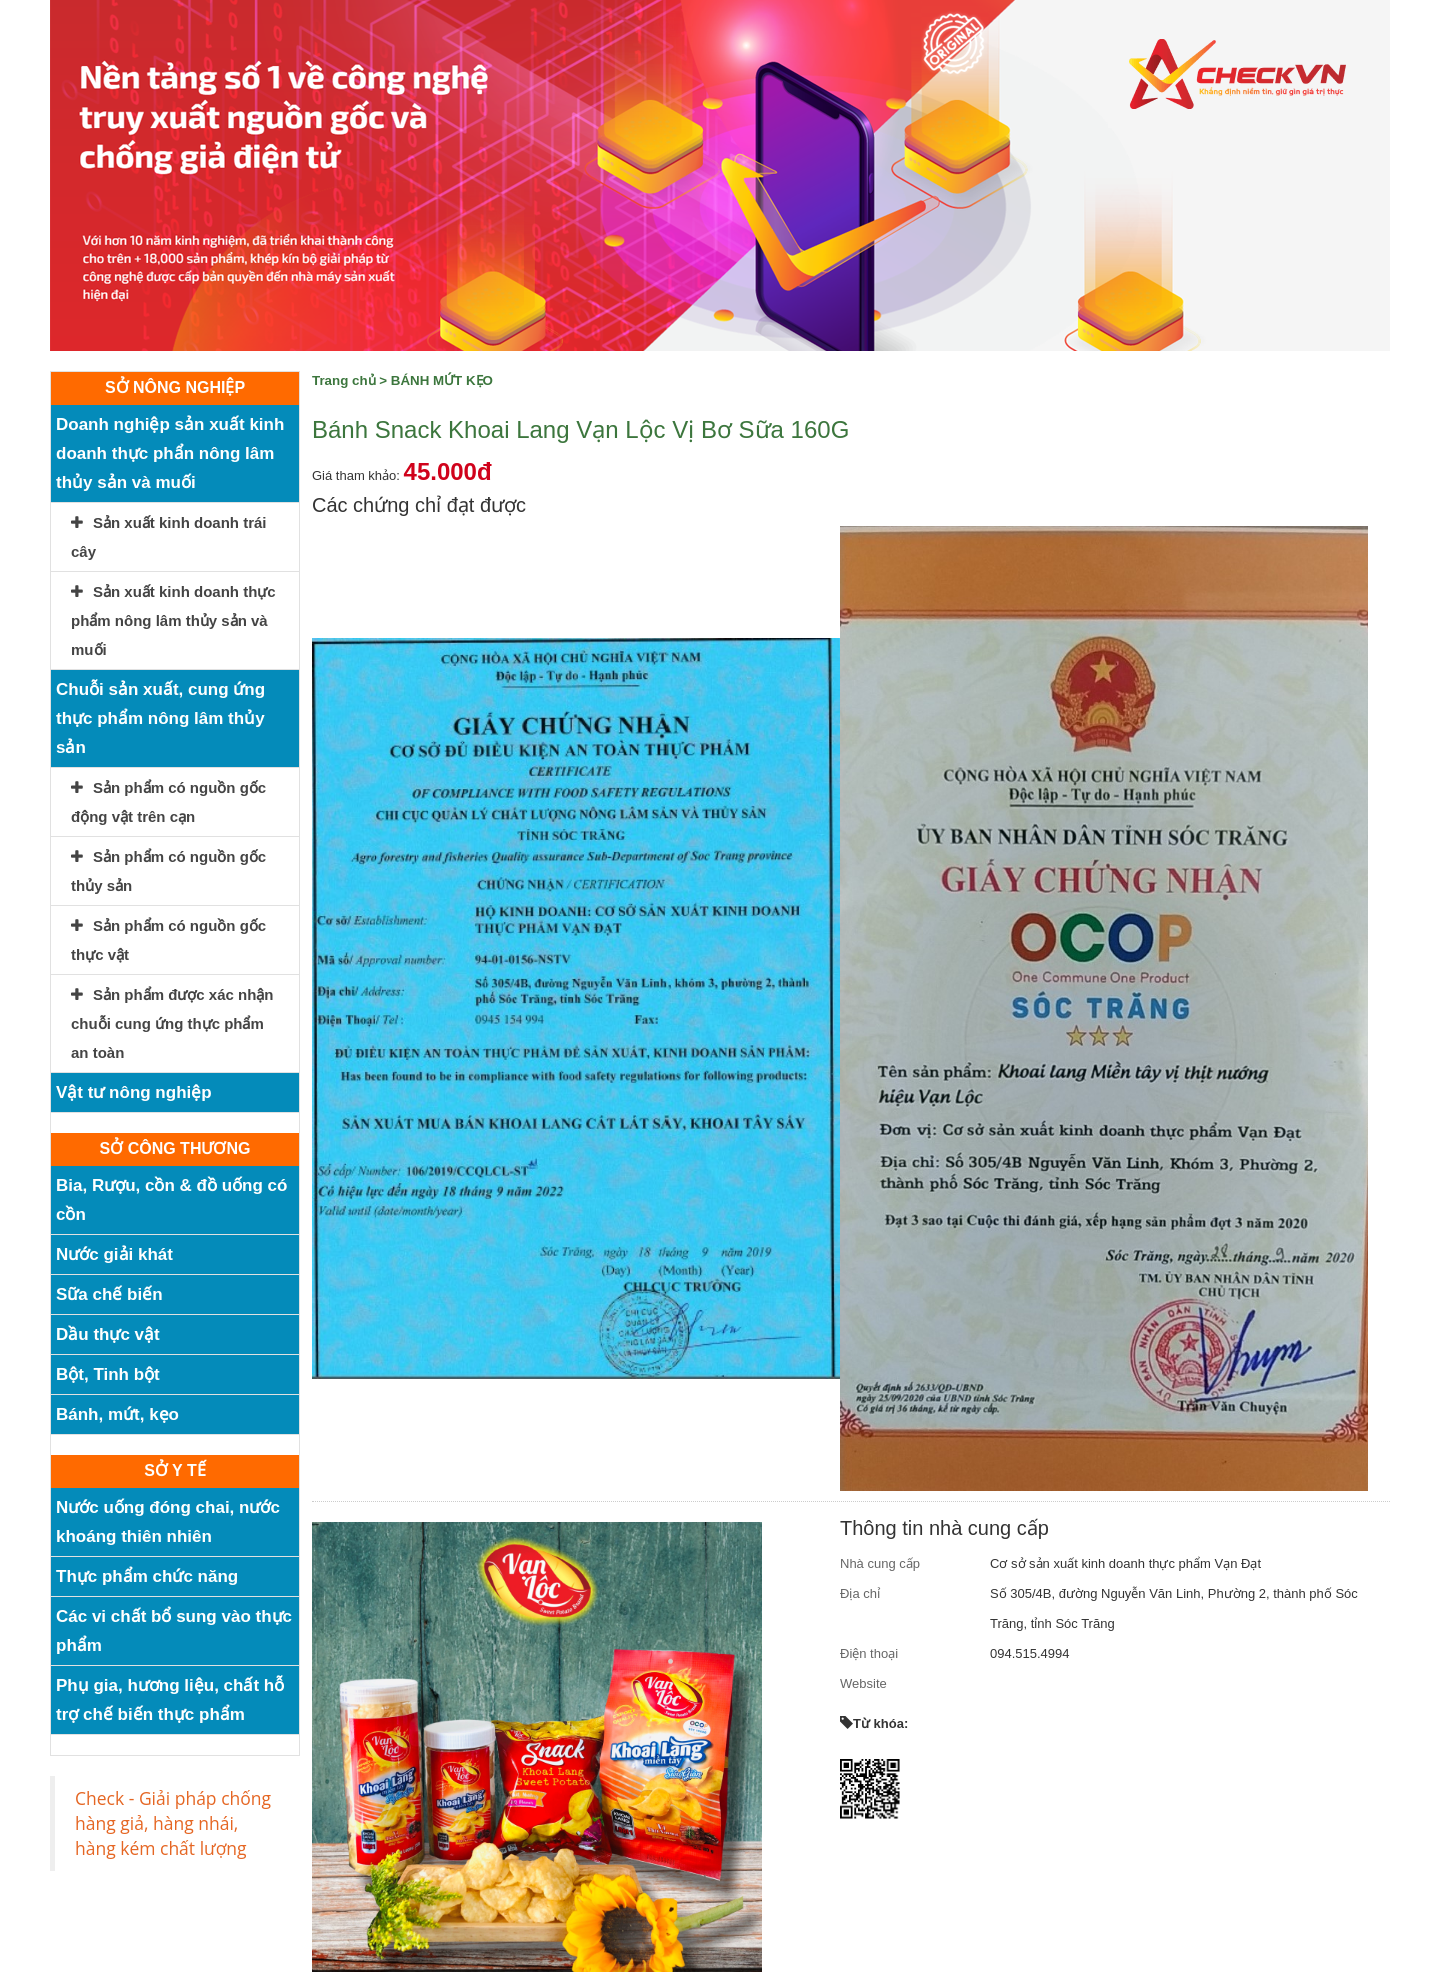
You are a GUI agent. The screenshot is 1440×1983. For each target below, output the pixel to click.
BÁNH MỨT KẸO (442, 380)
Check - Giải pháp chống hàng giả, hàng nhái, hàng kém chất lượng (173, 1823)
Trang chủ (344, 380)
